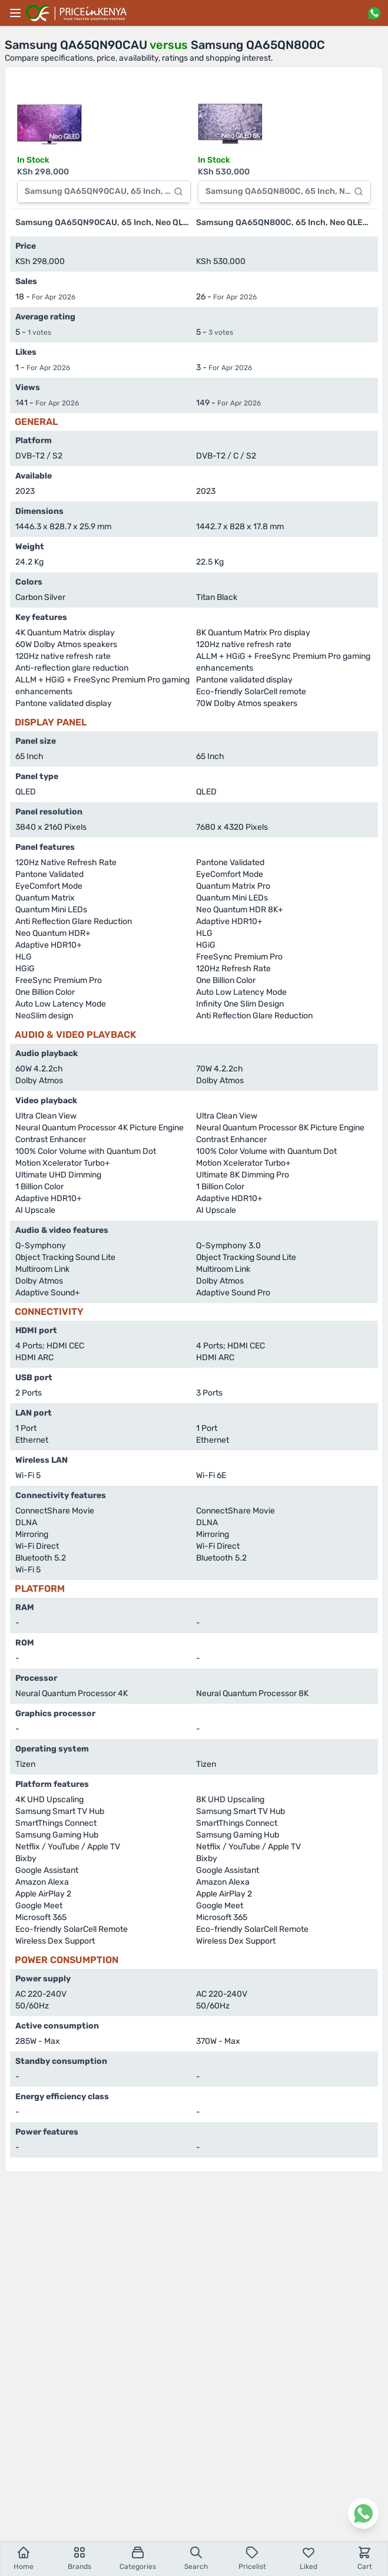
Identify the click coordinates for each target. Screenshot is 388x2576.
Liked (308, 2558)
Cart (364, 2558)
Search (196, 2558)
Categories (138, 2558)
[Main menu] (15, 13)
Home (24, 2558)
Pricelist (252, 2558)
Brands (79, 2558)
